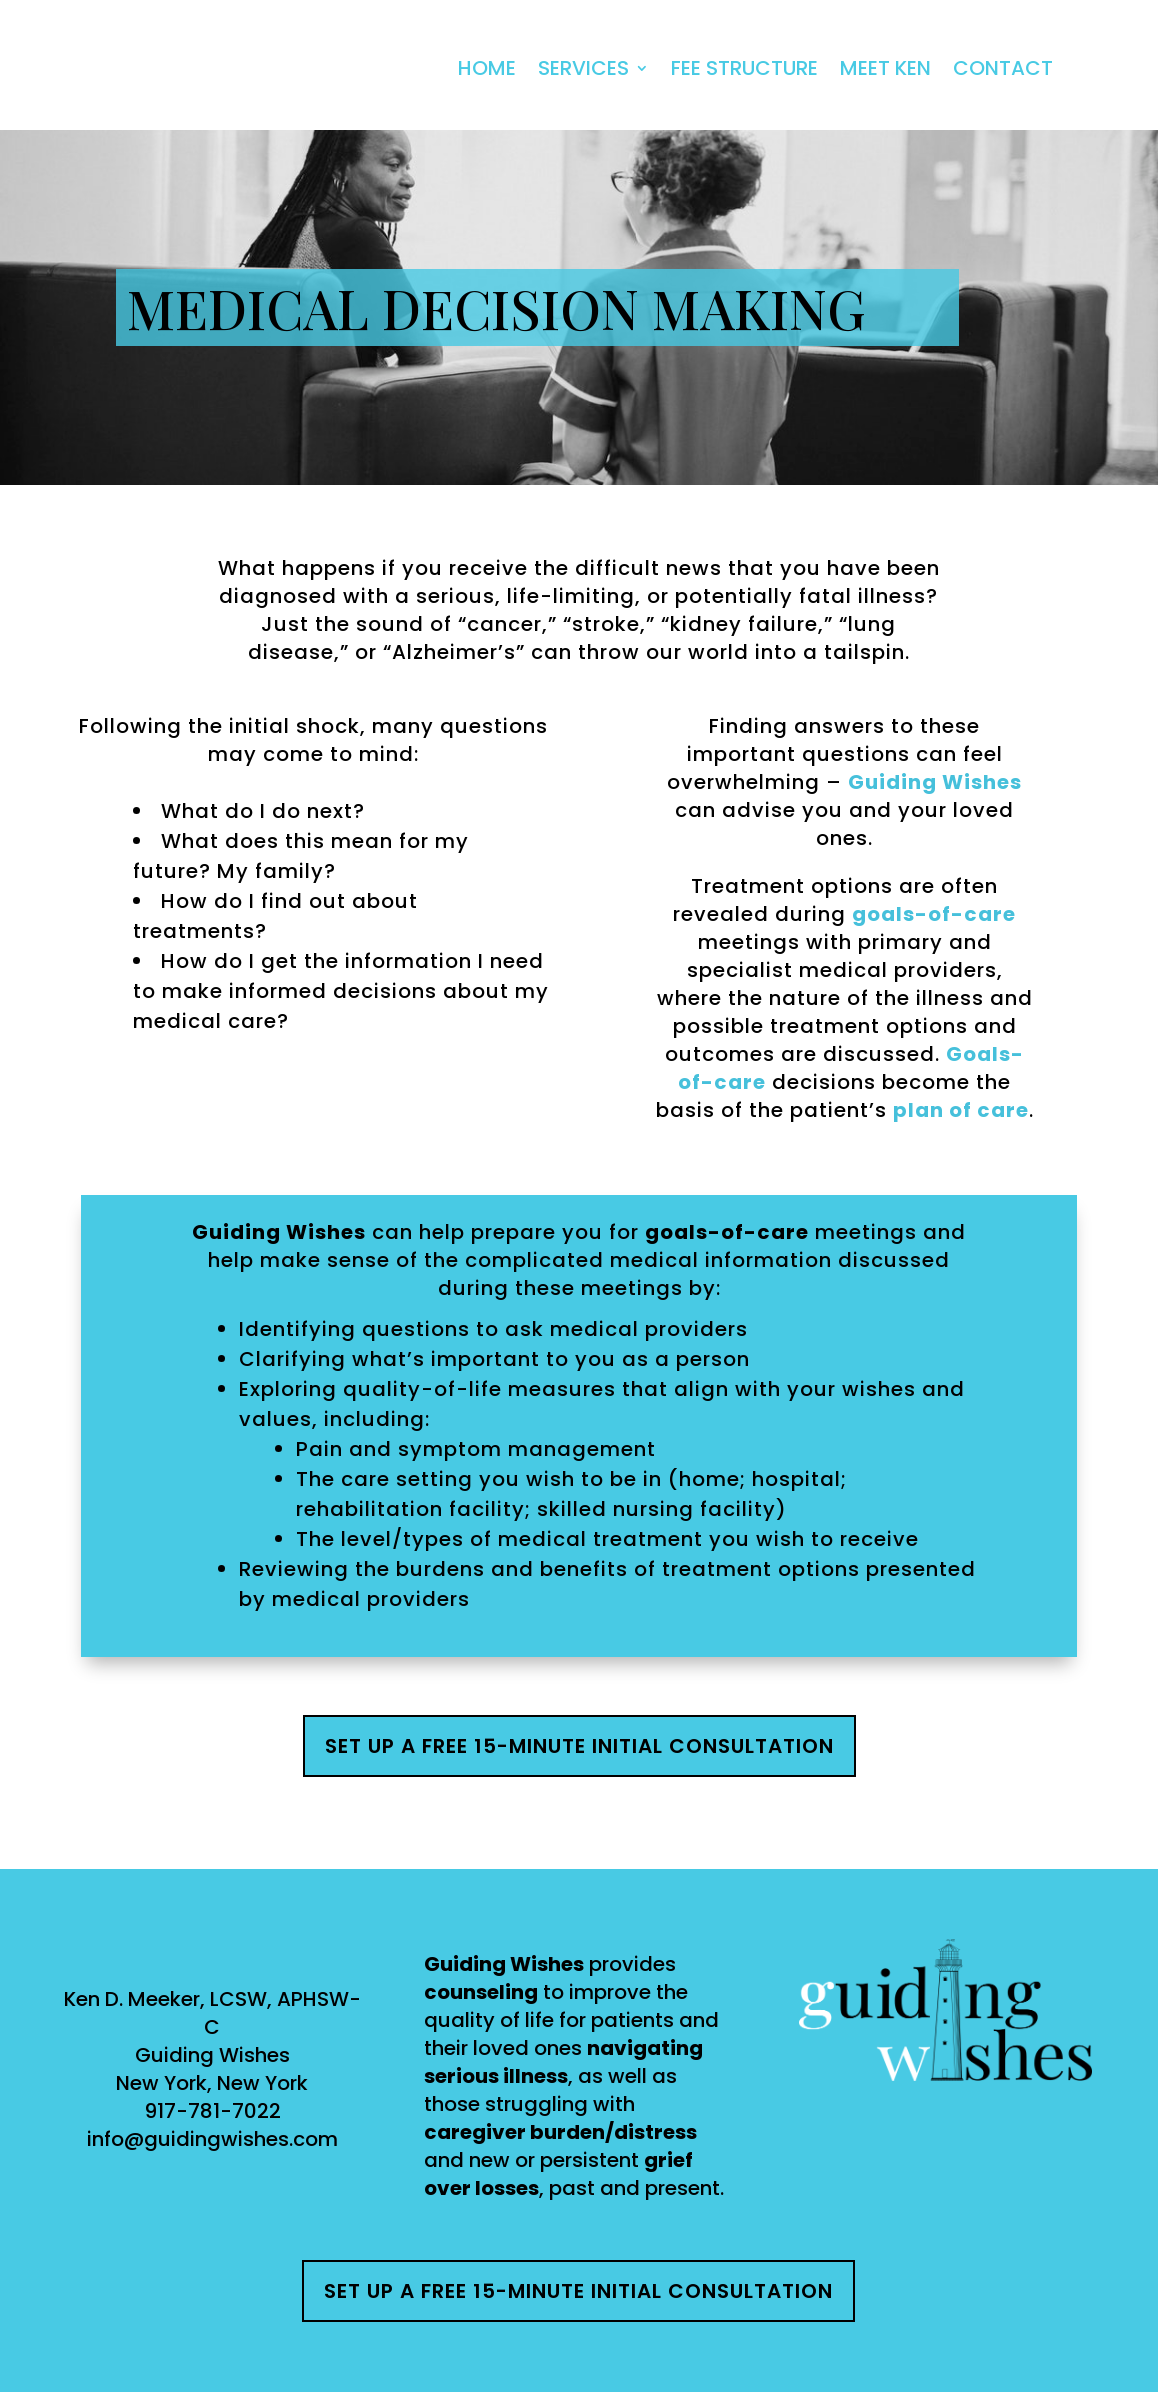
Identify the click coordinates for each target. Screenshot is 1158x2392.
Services (583, 68)
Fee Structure (744, 68)
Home (487, 68)
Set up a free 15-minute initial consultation (579, 1746)
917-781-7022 (212, 2111)
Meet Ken (885, 68)
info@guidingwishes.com (212, 2139)
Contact (1003, 68)
